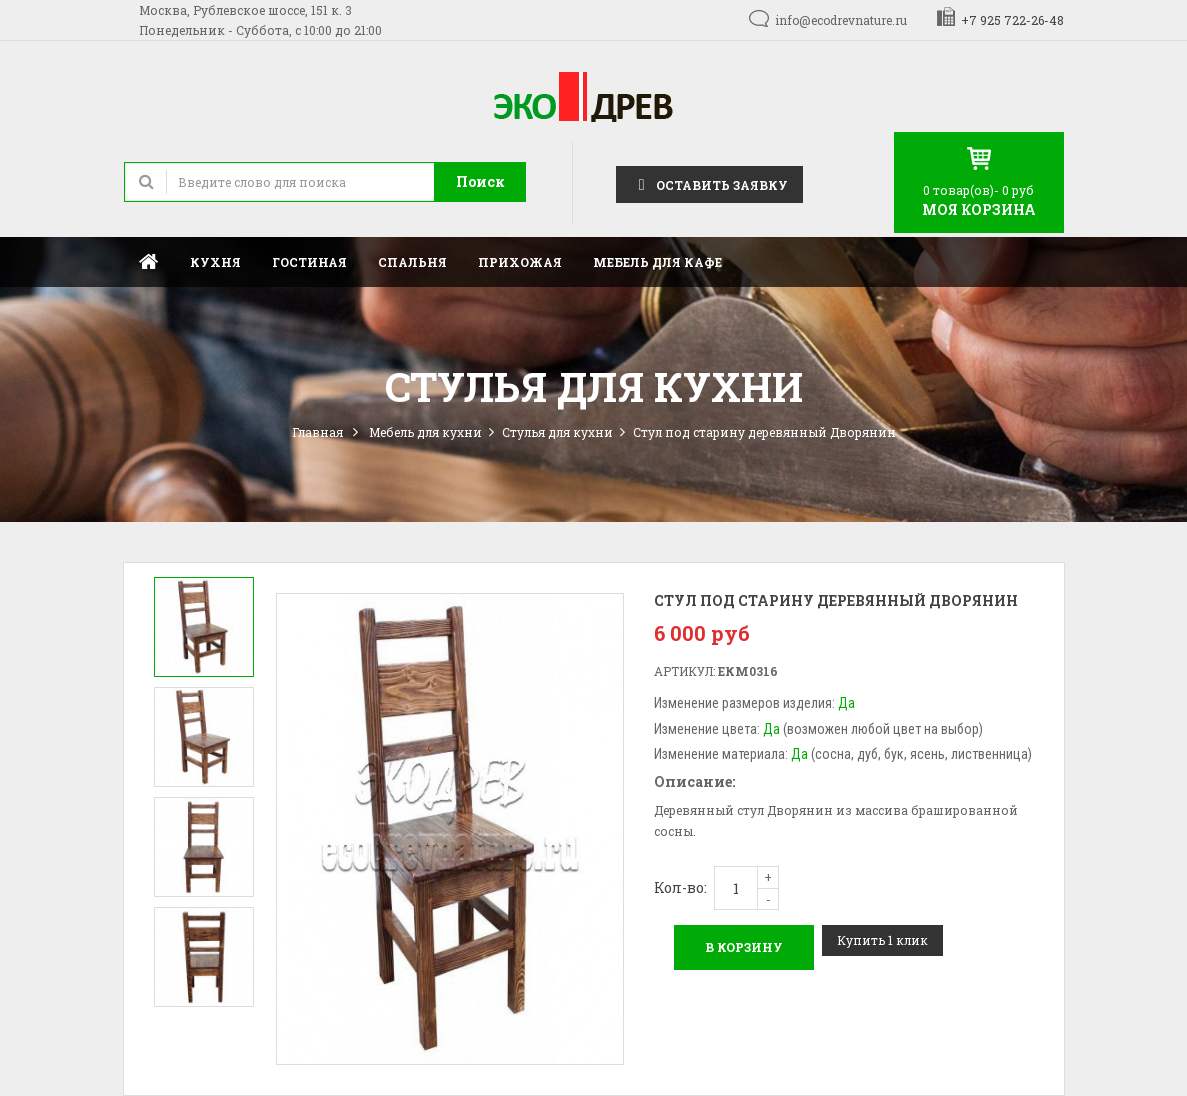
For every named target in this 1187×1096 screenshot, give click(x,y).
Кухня (215, 262)
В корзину (744, 947)
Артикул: (684, 671)
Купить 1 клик (882, 940)
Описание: (694, 781)
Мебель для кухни (425, 432)
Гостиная (309, 262)
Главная (149, 261)
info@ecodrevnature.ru (841, 20)
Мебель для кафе (657, 262)
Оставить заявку (709, 183)
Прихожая (520, 262)
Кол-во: (680, 887)
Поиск (480, 181)
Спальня (412, 262)
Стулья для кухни (557, 432)
